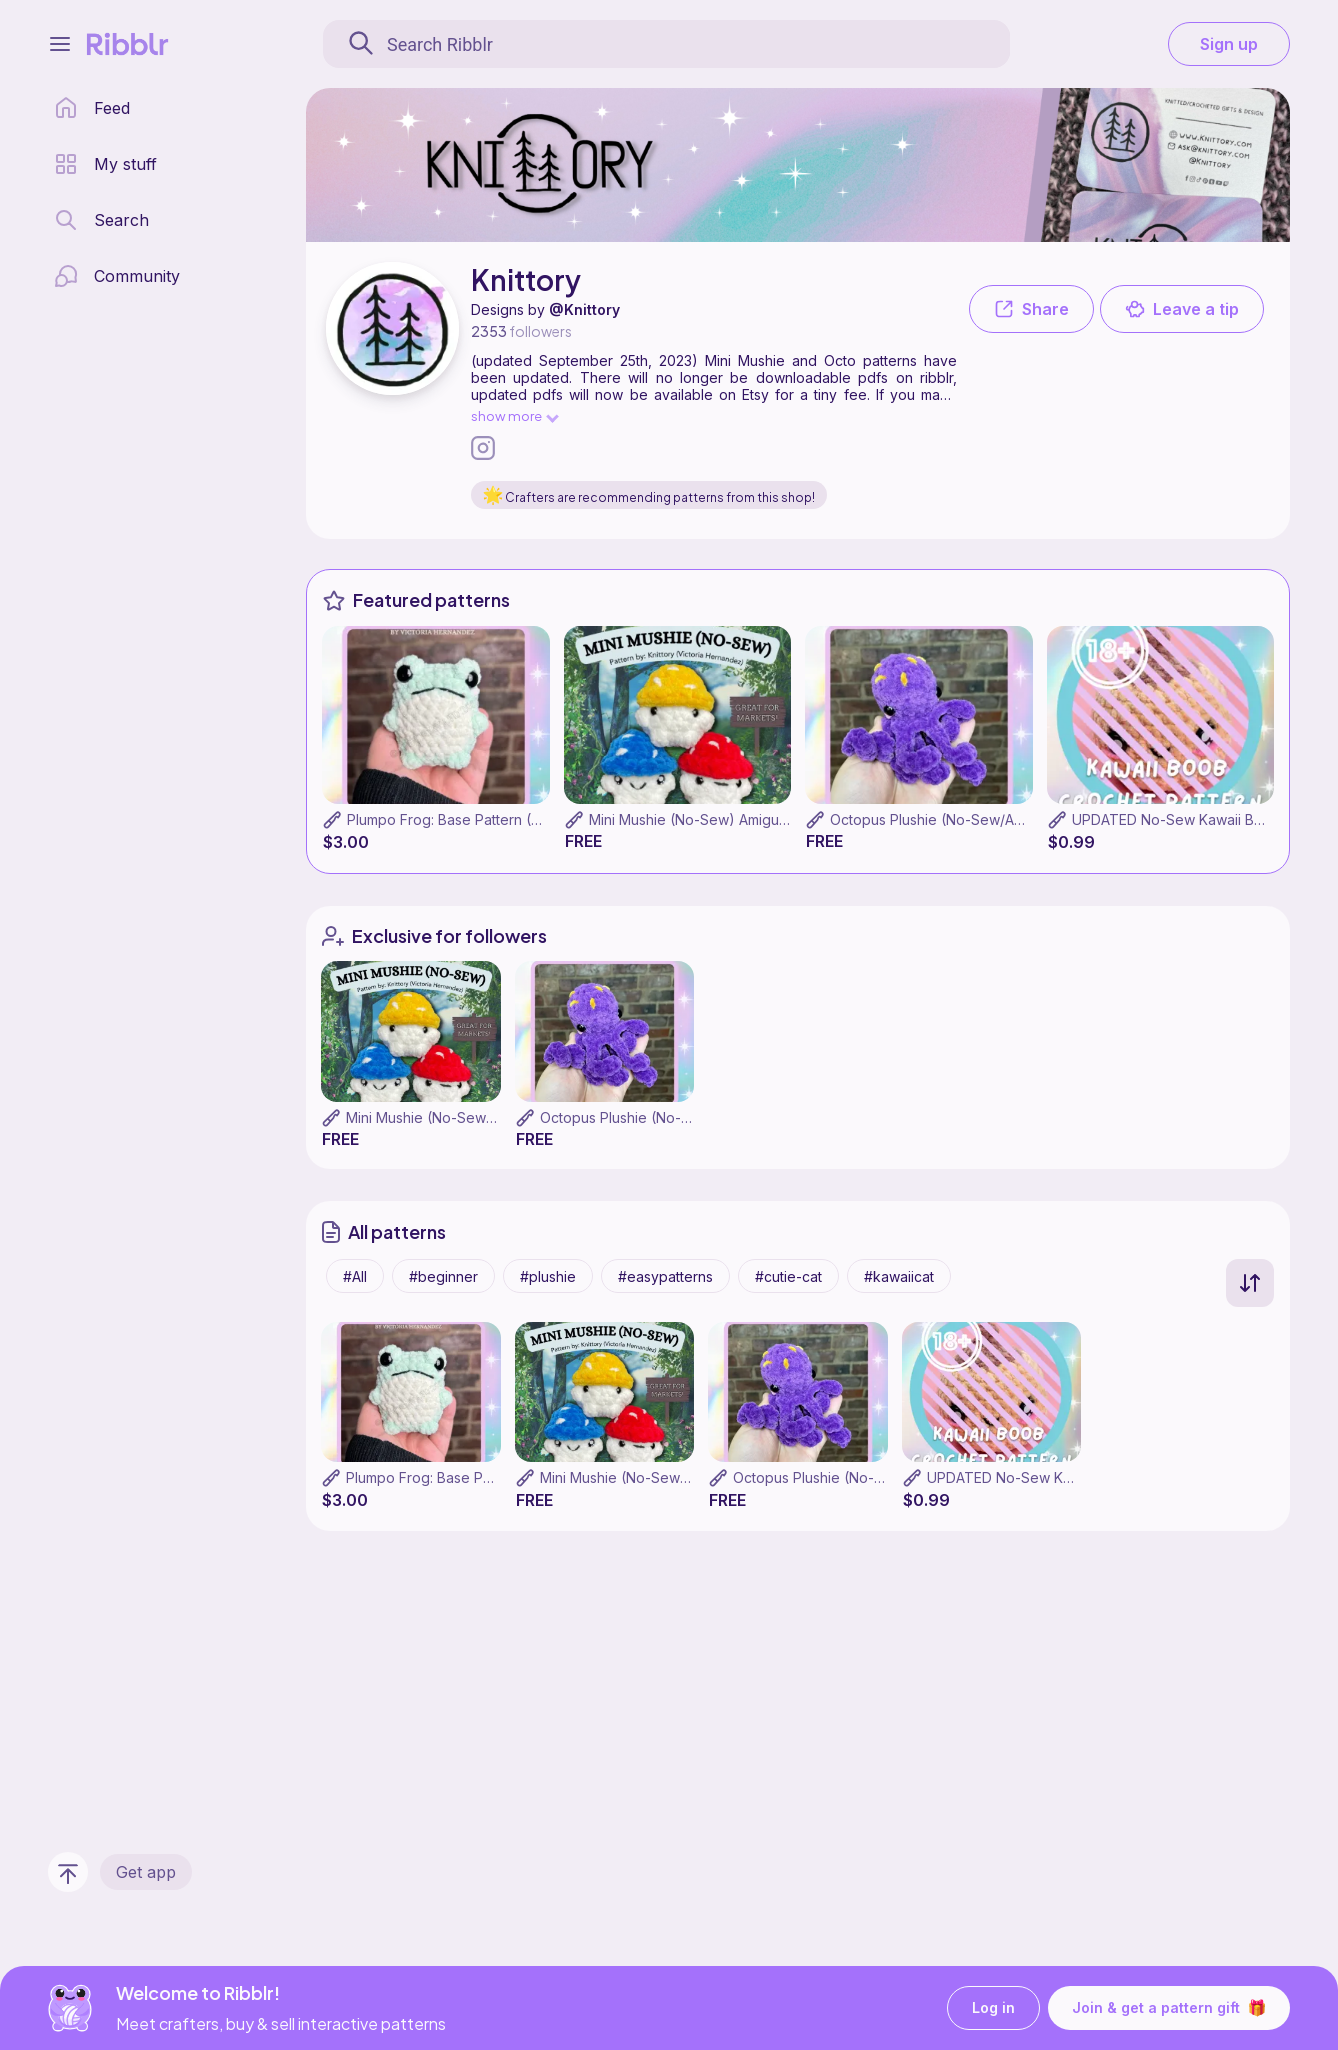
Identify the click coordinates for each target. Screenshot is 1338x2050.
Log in (993, 2008)
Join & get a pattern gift (1169, 2008)
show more (514, 415)
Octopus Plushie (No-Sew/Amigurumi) (954, 819)
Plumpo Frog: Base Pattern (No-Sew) (469, 819)
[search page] (101, 220)
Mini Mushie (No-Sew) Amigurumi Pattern (723, 819)
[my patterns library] (105, 164)
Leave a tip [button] (1182, 309)
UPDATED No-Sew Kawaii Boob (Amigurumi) (1072, 1477)
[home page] (92, 108)
